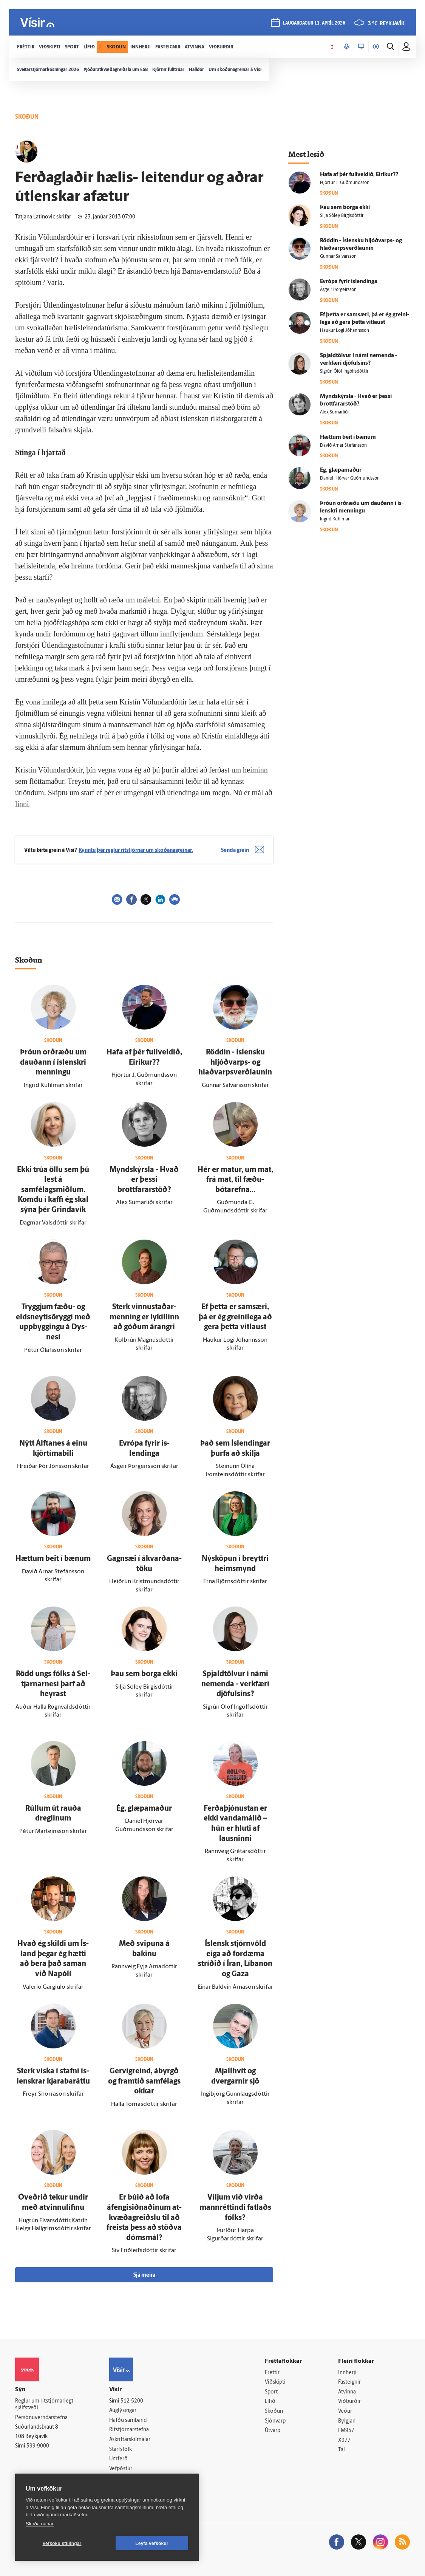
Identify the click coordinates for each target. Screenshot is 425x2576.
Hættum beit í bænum (53, 1559)
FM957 (346, 2431)
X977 (344, 2440)
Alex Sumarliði (334, 412)
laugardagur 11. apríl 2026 (314, 23)
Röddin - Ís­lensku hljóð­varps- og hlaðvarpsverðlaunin (235, 1062)
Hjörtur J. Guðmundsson (344, 183)
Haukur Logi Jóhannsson (344, 330)
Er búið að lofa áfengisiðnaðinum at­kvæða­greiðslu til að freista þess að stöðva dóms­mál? (144, 2218)
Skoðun (274, 2411)
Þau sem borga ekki (144, 1674)
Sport (271, 2392)
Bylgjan (346, 2421)
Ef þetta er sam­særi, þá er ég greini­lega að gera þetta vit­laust (235, 1317)
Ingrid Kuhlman (335, 519)
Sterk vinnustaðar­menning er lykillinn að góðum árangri (144, 1317)
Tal (341, 2450)
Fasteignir (349, 2382)
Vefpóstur (120, 2469)
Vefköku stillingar (62, 2543)
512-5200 (132, 2401)
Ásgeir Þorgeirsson (338, 290)
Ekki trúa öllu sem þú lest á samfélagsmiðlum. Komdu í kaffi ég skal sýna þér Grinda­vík (53, 1190)
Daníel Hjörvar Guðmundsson (350, 478)
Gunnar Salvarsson (338, 256)
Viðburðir (349, 2401)
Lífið (270, 2401)
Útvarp (272, 2431)
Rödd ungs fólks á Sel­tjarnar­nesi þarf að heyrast (53, 1684)
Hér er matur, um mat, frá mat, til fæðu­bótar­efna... (235, 1180)
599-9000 (37, 2446)
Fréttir (272, 2373)
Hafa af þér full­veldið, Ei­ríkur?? (359, 175)
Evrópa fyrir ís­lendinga (348, 282)
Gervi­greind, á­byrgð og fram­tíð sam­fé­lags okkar (144, 2081)
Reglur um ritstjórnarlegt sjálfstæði (44, 2404)
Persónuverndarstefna (41, 2418)
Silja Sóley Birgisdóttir (341, 216)
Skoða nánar (40, 2523)
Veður (345, 2411)
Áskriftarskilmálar (129, 2440)
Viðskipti (275, 2382)
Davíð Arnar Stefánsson (343, 445)
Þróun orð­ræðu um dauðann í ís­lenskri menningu (53, 1062)
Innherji (347, 2373)
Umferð (118, 2459)
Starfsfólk (120, 2449)
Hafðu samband (128, 2420)
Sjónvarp (275, 2421)
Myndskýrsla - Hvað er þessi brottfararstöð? (144, 1180)
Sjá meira (144, 2275)
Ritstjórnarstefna (129, 2430)
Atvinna (347, 2392)
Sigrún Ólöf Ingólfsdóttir (344, 371)
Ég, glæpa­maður (144, 1809)
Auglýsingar (122, 2410)
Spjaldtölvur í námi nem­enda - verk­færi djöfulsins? (235, 1684)
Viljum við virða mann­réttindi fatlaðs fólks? (235, 2207)
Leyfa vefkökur (151, 2543)
